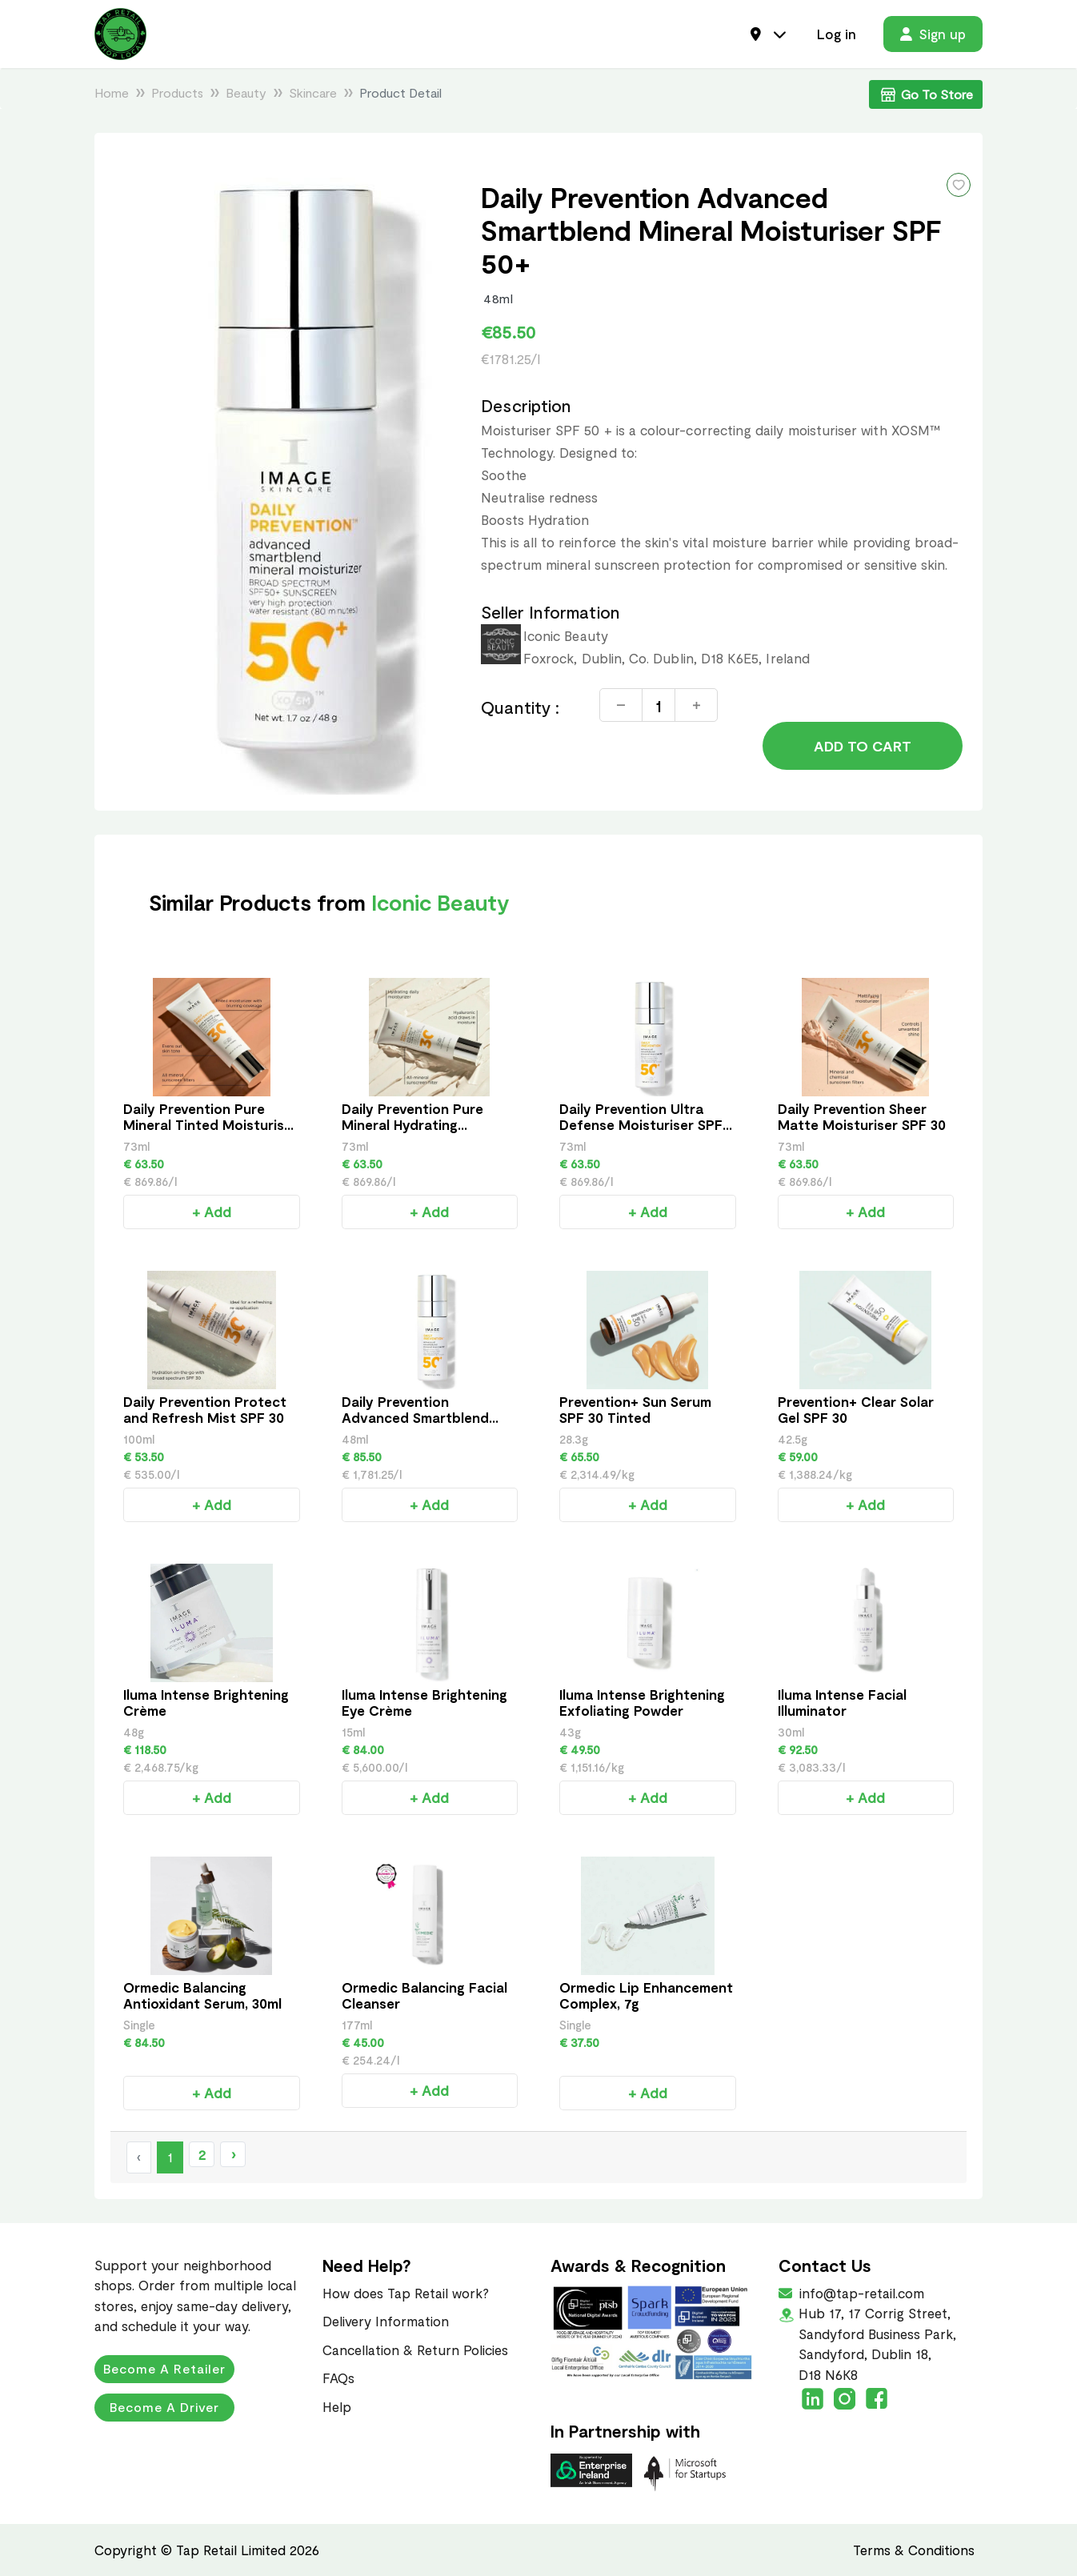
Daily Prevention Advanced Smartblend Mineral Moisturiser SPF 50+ (420, 1425)
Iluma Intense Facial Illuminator (842, 1702)
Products (177, 92)
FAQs (338, 2378)
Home (111, 92)
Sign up (933, 34)
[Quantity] (659, 705)
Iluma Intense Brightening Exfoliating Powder (642, 1702)
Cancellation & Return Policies (415, 2350)
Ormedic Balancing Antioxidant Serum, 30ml (202, 1995)
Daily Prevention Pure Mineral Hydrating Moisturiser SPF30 (412, 1124)
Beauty (246, 92)
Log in (836, 34)
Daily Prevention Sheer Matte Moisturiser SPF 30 (862, 1116)
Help (336, 2406)
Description (526, 405)
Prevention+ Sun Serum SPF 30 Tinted (635, 1409)
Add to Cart (862, 746)
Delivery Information (385, 2321)
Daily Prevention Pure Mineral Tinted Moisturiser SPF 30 (210, 1124)
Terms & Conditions (914, 2550)
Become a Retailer (164, 2368)
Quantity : (520, 707)
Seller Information (550, 612)
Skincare (313, 92)
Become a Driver (164, 2406)
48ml (498, 298)
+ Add (211, 1211)
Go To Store (926, 94)
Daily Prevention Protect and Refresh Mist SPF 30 (204, 1409)
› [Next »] (233, 2154)
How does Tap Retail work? (405, 2293)
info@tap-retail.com (860, 2293)
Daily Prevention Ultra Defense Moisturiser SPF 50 (641, 1124)
